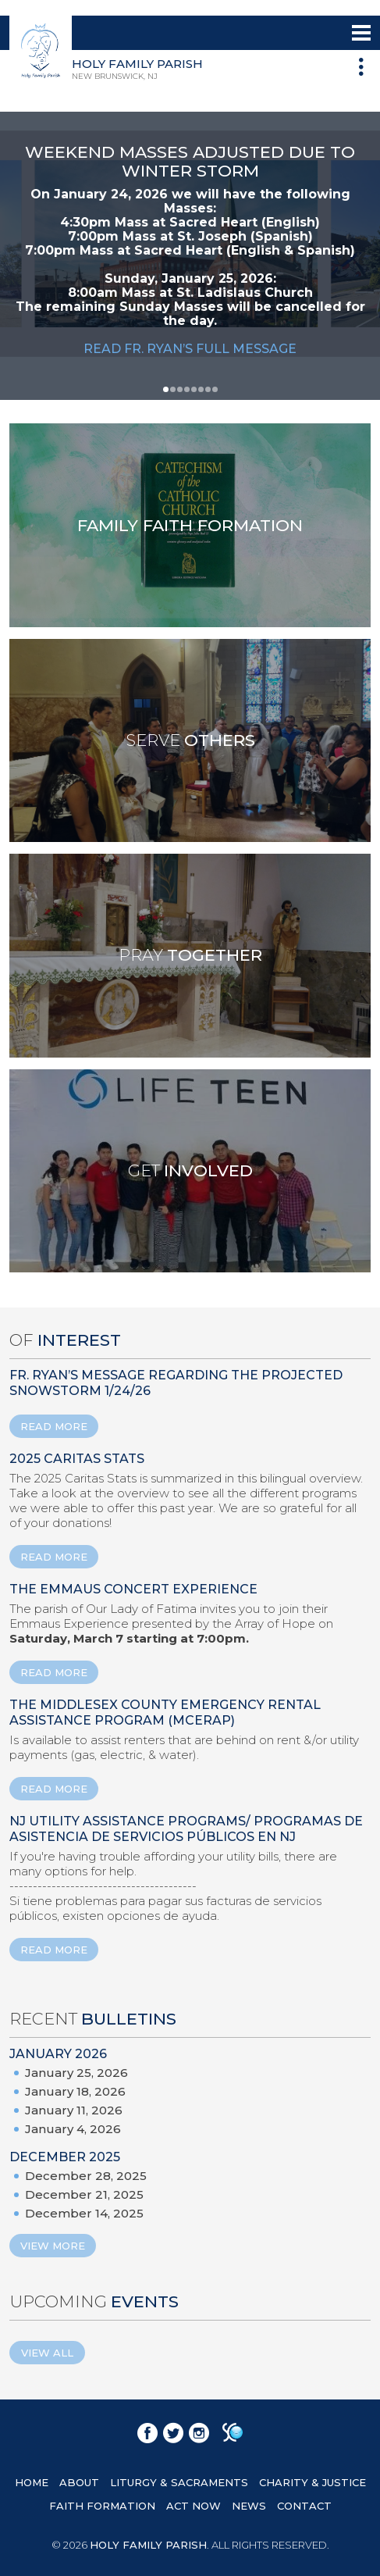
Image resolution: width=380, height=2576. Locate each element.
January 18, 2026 (75, 2091)
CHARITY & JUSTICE (312, 2482)
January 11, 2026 (74, 2110)
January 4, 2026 (73, 2128)
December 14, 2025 (84, 2213)
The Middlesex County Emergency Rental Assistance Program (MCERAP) (165, 1712)
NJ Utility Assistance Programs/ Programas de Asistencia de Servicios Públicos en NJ (186, 1829)
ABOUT (79, 2482)
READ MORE (53, 1426)
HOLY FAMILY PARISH (148, 2545)
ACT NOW (193, 2505)
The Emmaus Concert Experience (133, 1589)
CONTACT (304, 2505)
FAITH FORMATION (102, 2505)
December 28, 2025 (86, 2175)
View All (47, 2352)
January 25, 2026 (76, 2072)
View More (52, 2245)
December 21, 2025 (84, 2194)
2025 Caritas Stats (76, 1458)
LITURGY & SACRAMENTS (179, 2482)
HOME (31, 2482)
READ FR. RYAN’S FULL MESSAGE (190, 348)
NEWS (249, 2505)
